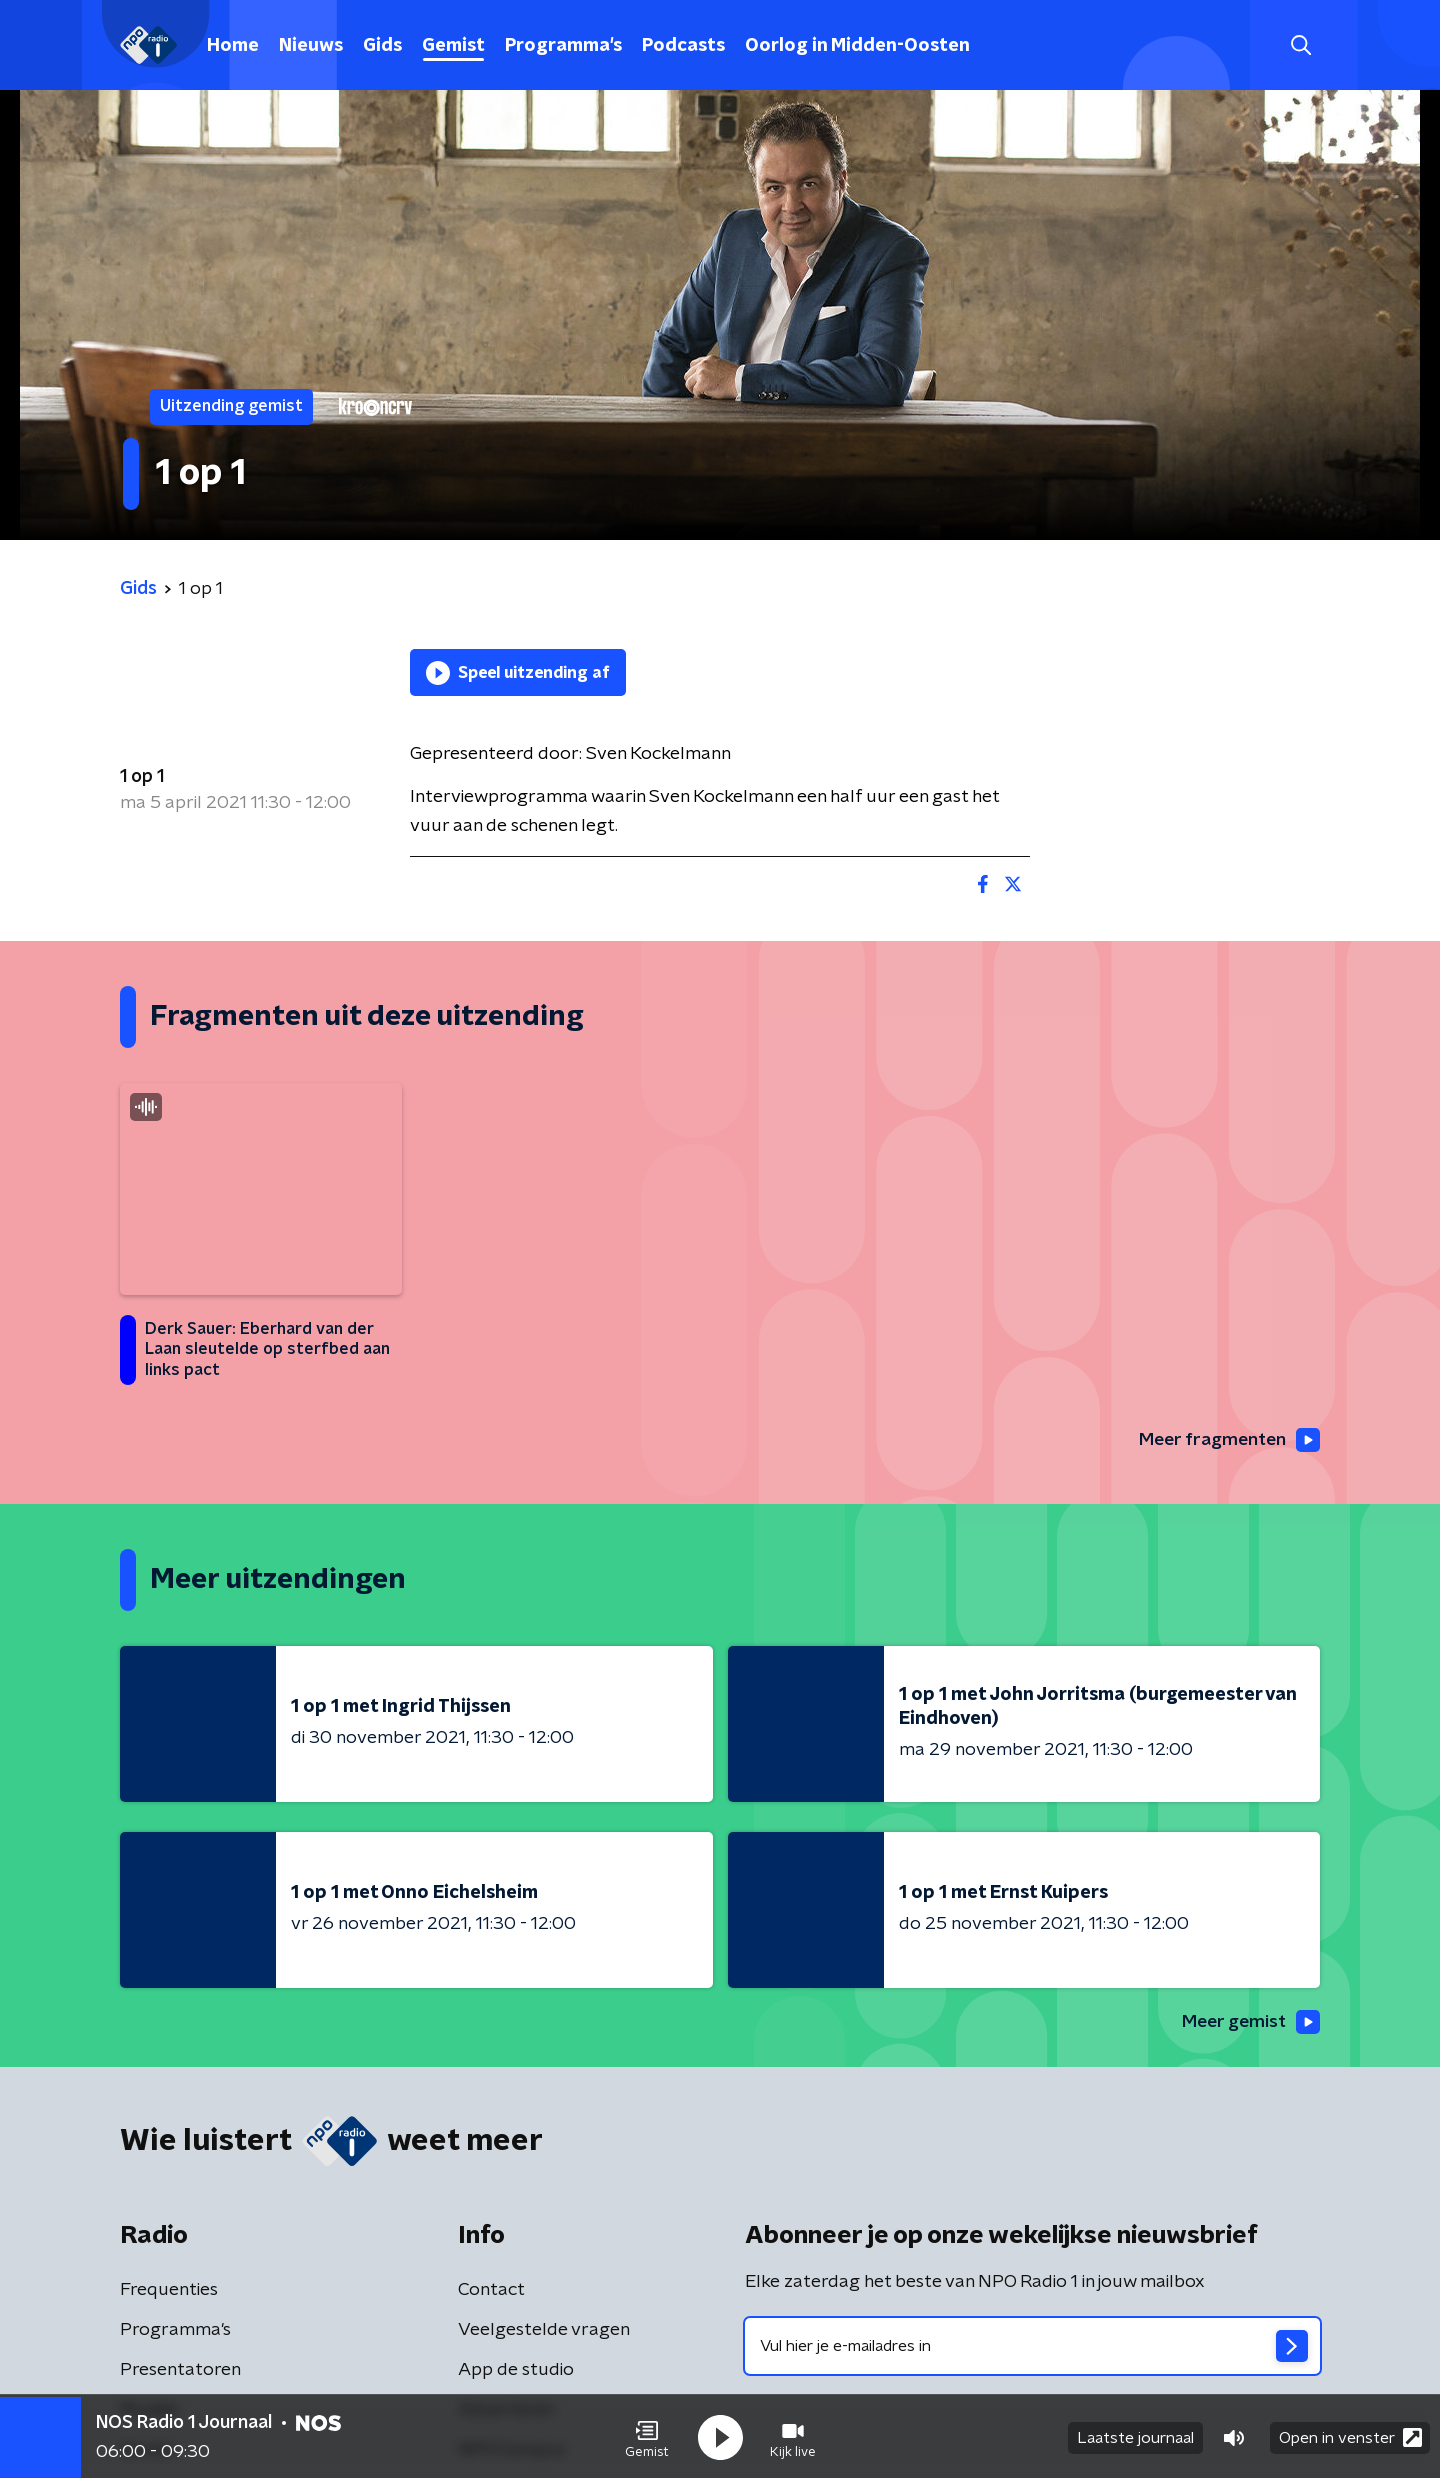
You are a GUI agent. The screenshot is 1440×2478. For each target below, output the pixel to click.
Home (233, 46)
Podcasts (683, 46)
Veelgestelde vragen (544, 2332)
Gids (382, 46)
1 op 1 (142, 777)
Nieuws (311, 46)
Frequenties (169, 2292)
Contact (491, 2292)
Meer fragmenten (1227, 1440)
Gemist (453, 46)
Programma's (563, 46)
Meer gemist (1249, 2023)
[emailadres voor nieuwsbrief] (1032, 2348)
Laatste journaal (1135, 2436)
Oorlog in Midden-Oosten (857, 46)
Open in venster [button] (1350, 2435)
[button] (647, 2436)
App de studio (516, 2372)
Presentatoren (180, 2372)
